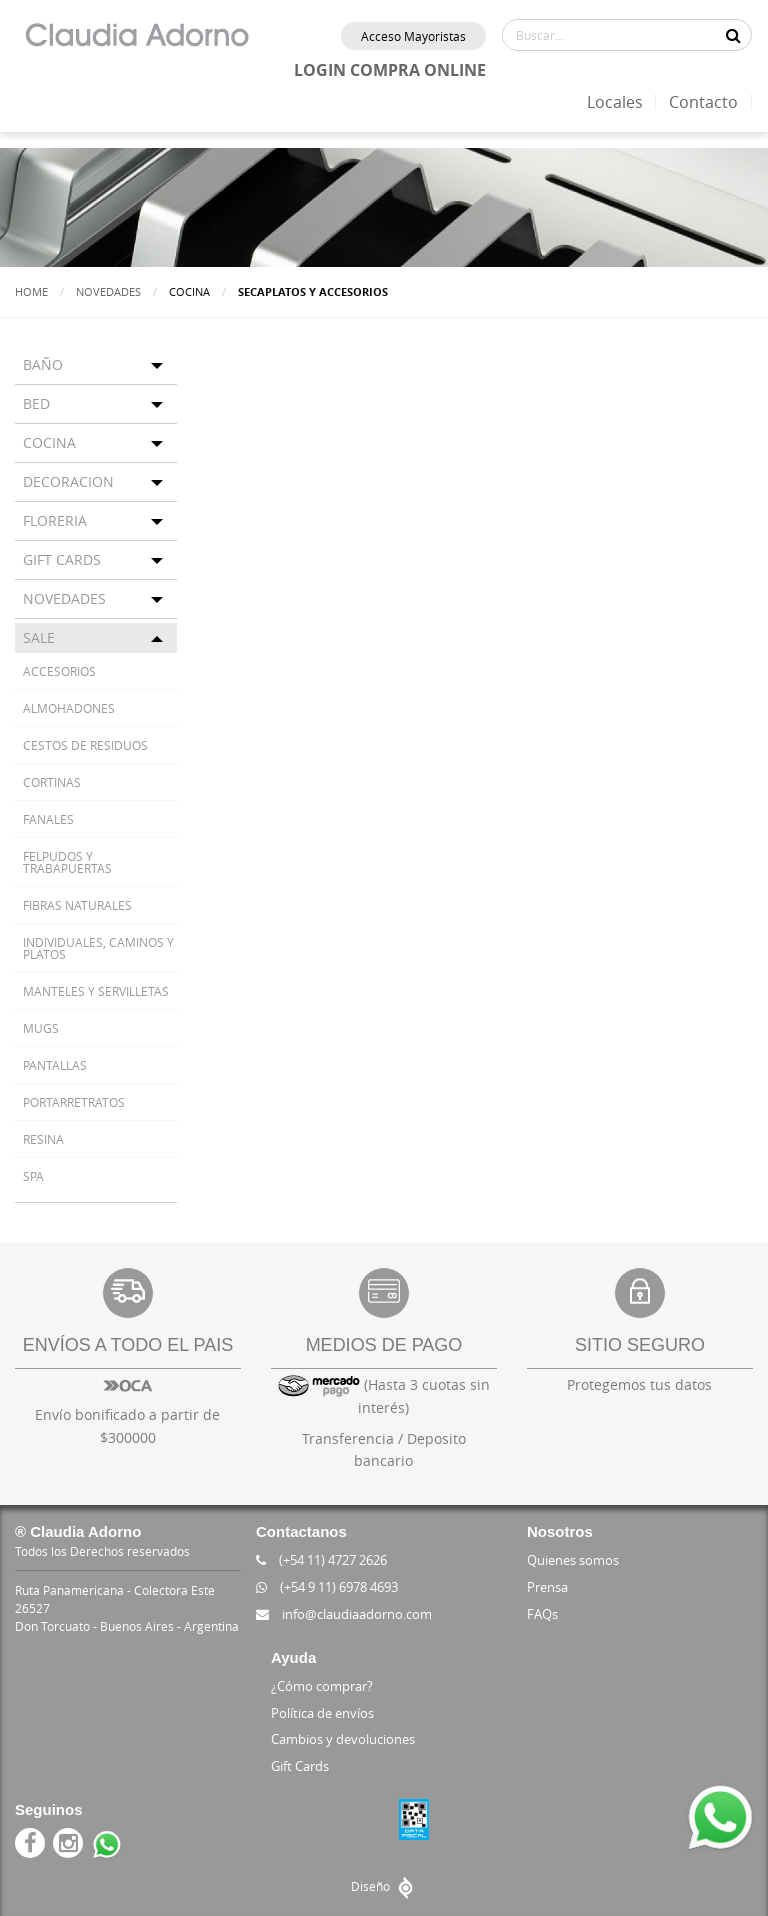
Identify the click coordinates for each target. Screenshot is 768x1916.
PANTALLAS (55, 1065)
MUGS (41, 1028)
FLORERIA (55, 520)
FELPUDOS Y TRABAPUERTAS (67, 862)
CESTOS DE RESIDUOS (85, 745)
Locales (615, 102)
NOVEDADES (64, 598)
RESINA (43, 1139)
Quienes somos (573, 1560)
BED (36, 403)
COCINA (49, 442)
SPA (33, 1176)
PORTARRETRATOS (74, 1102)
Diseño (384, 1886)
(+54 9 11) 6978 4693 (327, 1587)
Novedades (108, 291)
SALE (39, 637)
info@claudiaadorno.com (344, 1614)
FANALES (48, 819)
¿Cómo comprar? (322, 1686)
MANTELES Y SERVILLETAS (96, 991)
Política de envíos (322, 1713)
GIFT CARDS (62, 559)
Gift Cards (300, 1766)
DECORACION (68, 481)
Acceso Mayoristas (413, 36)
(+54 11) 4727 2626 (321, 1560)
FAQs (542, 1614)
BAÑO (43, 364)
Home (31, 291)
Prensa (547, 1587)
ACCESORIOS (59, 671)
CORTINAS (52, 782)
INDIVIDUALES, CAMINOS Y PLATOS (98, 948)
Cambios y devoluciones (343, 1739)
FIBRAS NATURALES (77, 905)
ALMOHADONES (69, 708)
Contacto (703, 102)
